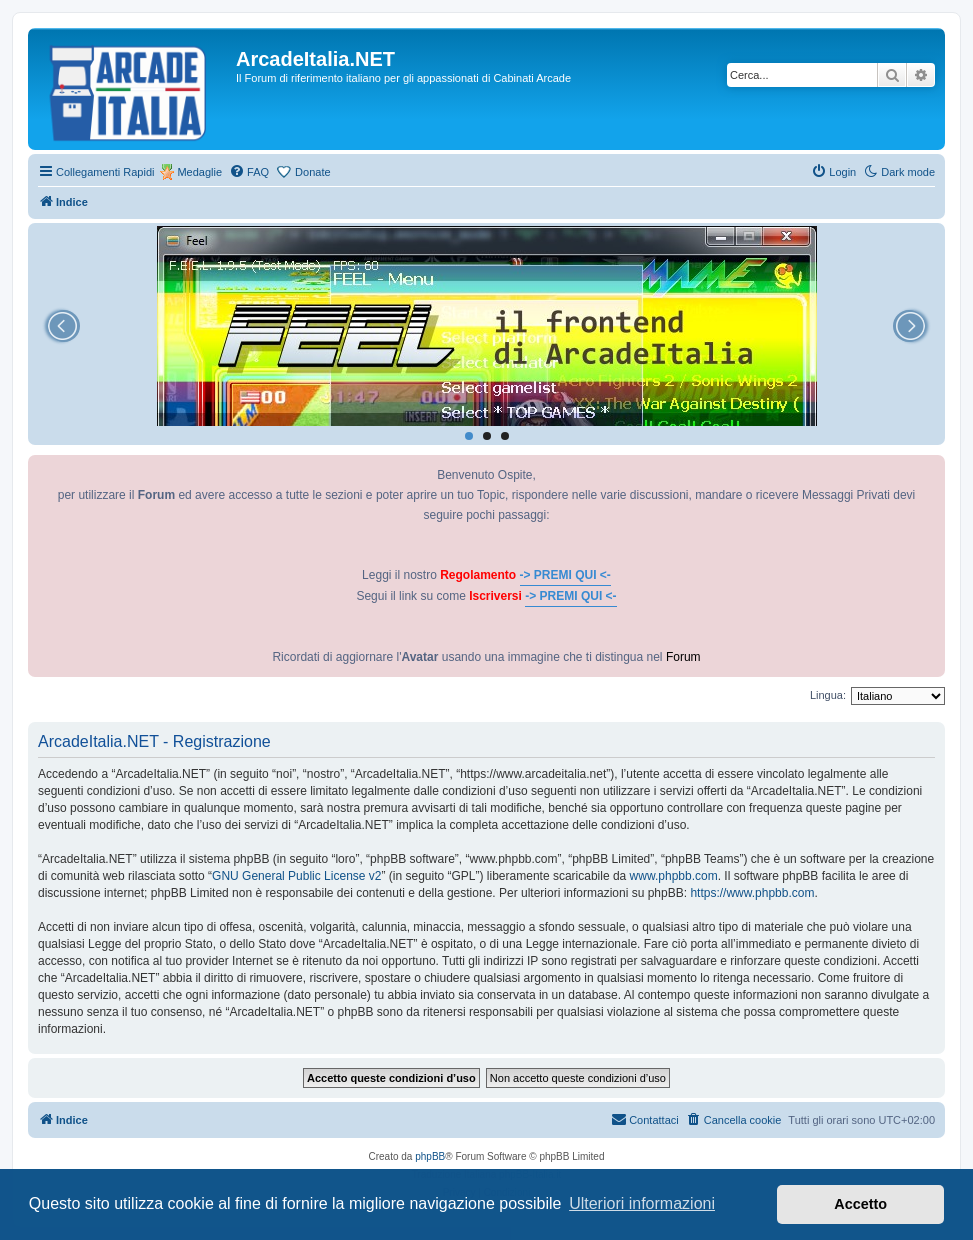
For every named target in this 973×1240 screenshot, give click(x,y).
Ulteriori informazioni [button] (642, 1203)
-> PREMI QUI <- (565, 575)
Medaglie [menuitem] (199, 172)
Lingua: (828, 695)
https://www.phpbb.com (752, 893)
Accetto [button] (860, 1204)
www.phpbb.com (674, 876)
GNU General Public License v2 (296, 876)
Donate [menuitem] (312, 172)
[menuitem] (249, 172)
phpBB (430, 1156)
